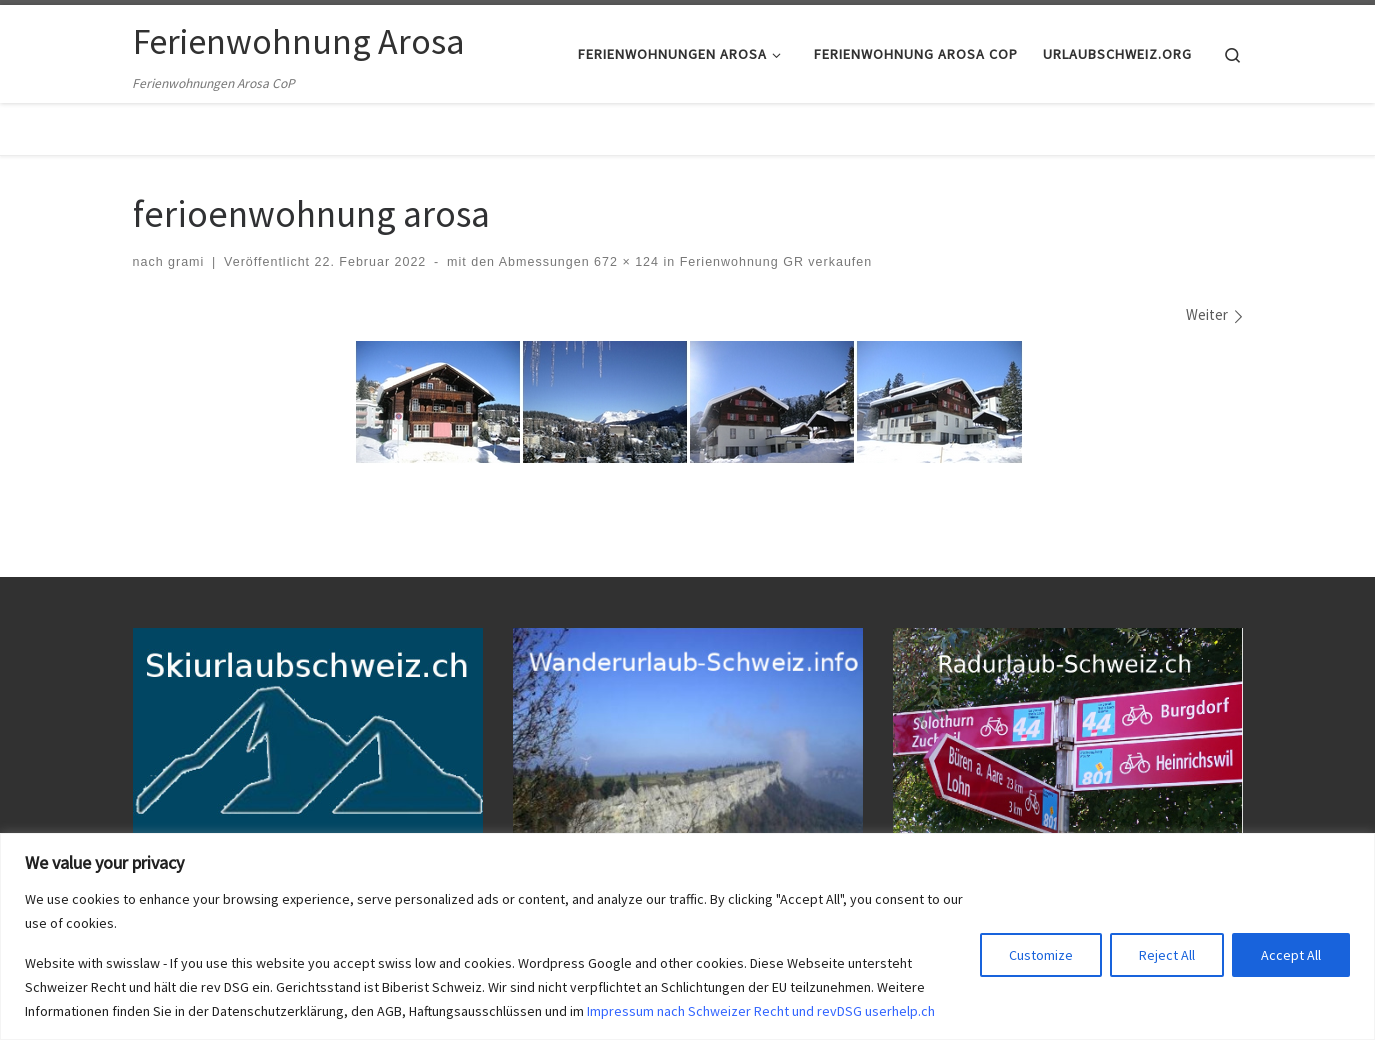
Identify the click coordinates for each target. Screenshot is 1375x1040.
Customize (1041, 955)
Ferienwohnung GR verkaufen (773, 262)
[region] (687, 936)
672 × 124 (624, 262)
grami (186, 262)
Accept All (1291, 955)
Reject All (1167, 955)
